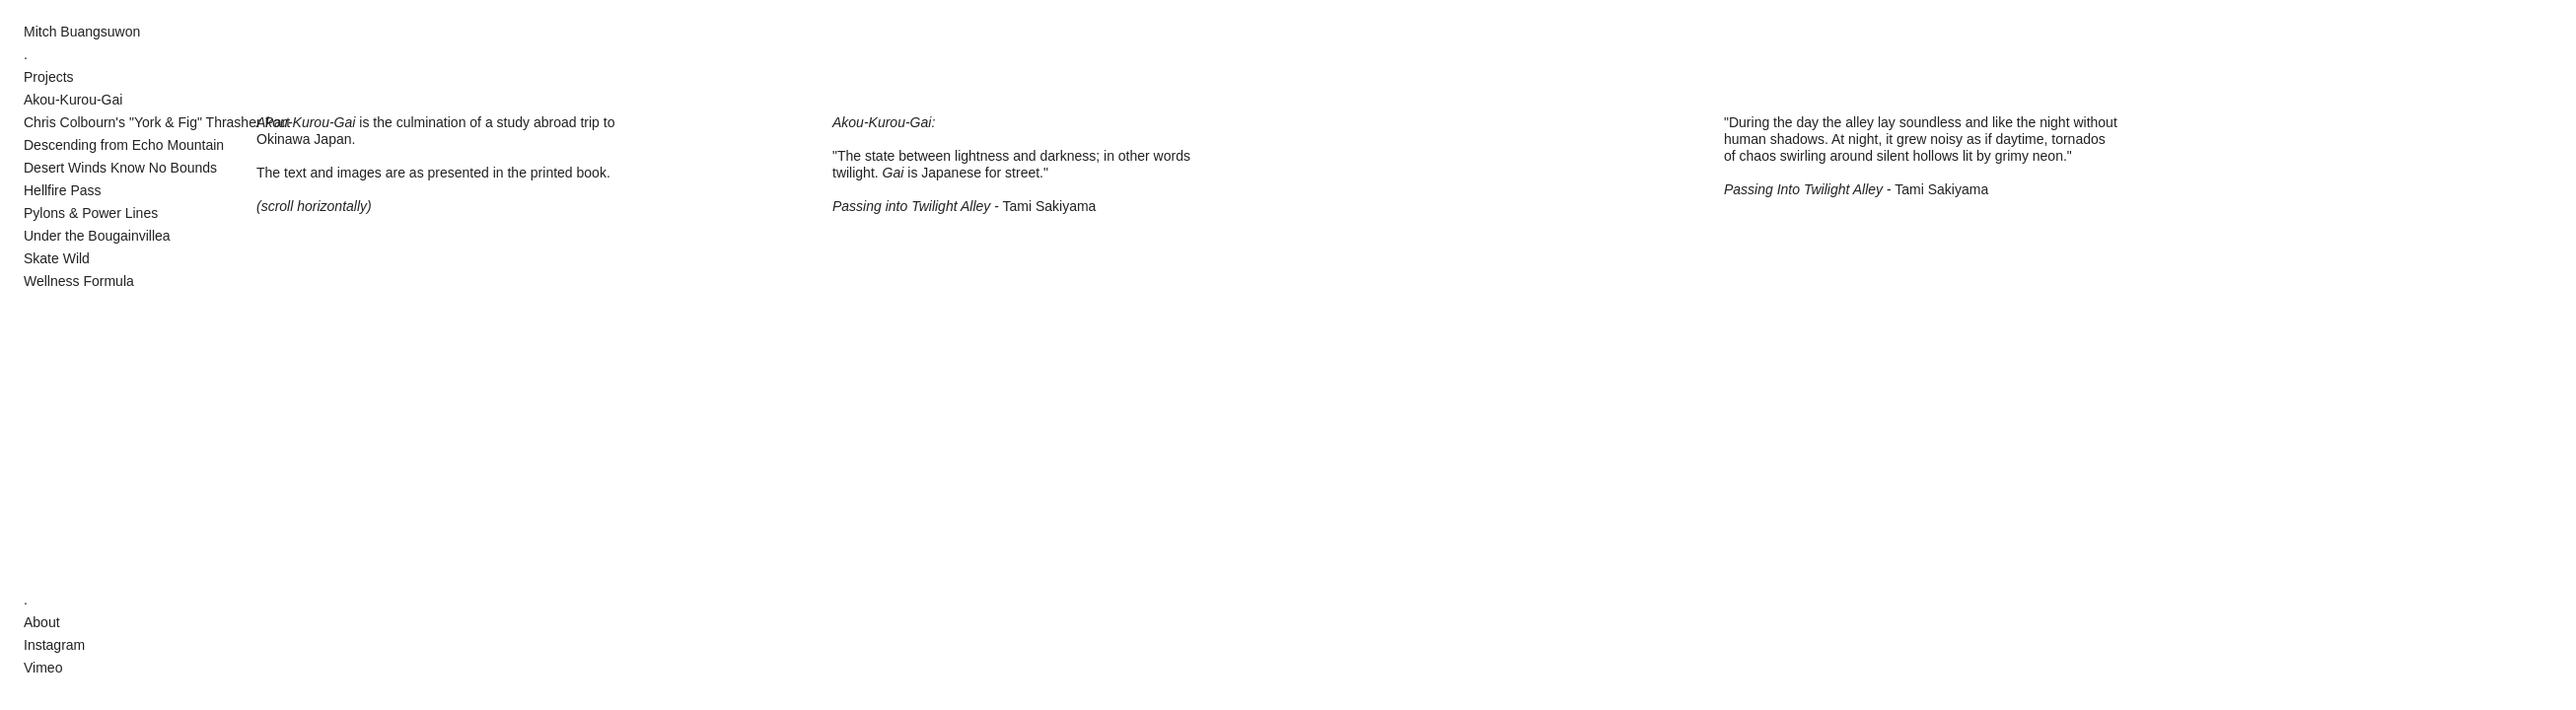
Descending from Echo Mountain (124, 145)
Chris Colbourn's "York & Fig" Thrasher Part (157, 122)
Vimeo (43, 667)
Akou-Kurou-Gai (73, 99)
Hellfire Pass (63, 190)
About (42, 622)
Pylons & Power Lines (91, 213)
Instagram (54, 645)
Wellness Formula (79, 281)
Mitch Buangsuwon (82, 31)
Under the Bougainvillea (97, 236)
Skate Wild (57, 258)
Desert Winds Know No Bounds (120, 168)
